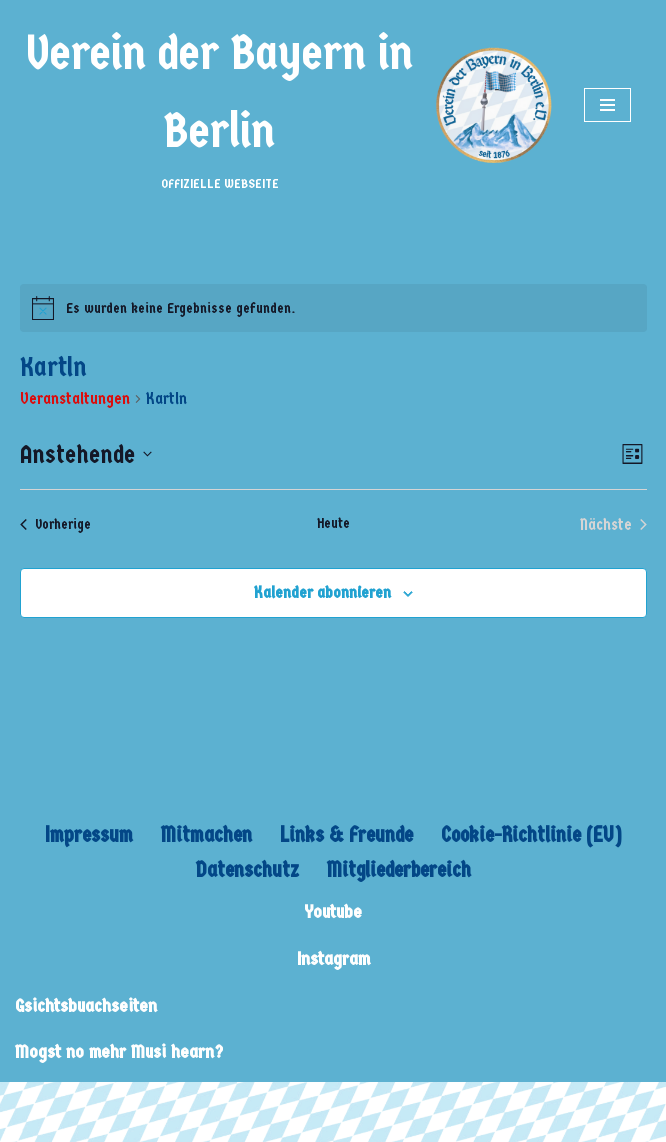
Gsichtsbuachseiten (86, 1006)
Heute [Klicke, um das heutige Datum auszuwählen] (333, 523)
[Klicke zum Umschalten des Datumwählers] (86, 455)
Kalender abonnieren (322, 592)
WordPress (202, 1102)
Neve (31, 1102)
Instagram (333, 959)
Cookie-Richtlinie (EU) (531, 835)
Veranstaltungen (75, 398)
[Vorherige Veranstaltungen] (55, 525)
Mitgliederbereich (399, 870)
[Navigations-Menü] (607, 105)
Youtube (333, 912)
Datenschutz (247, 870)
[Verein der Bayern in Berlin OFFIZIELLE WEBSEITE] (284, 105)
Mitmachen (206, 835)
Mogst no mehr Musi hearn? (119, 1052)
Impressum (89, 835)
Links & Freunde (346, 835)
